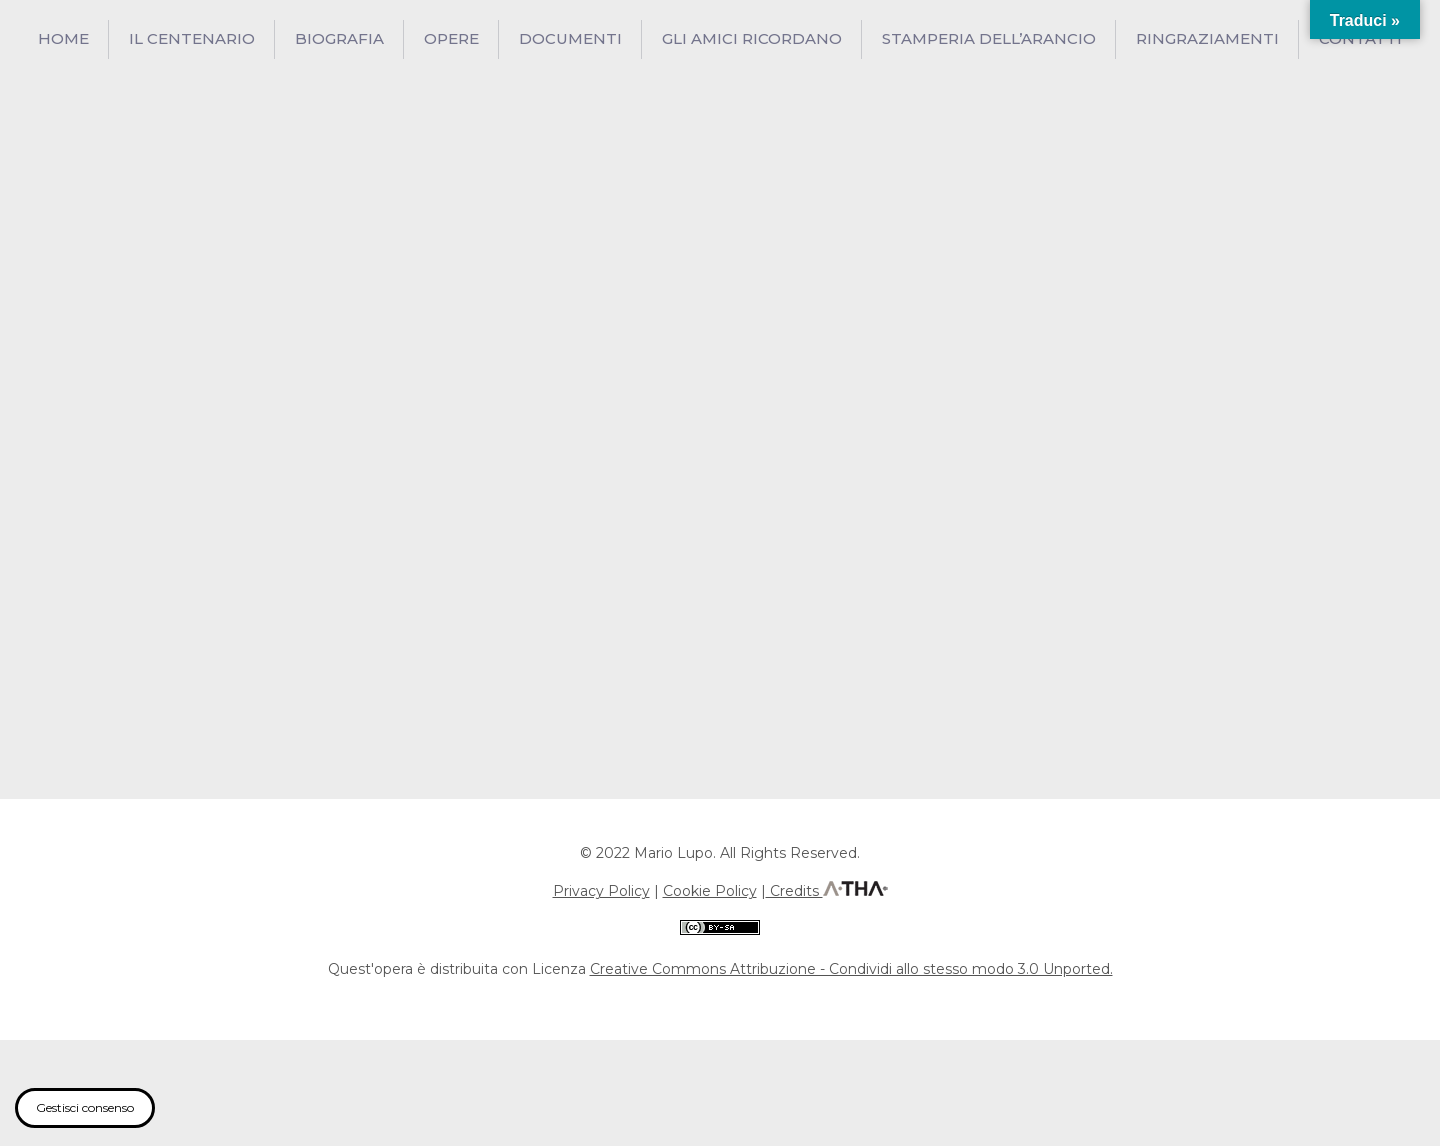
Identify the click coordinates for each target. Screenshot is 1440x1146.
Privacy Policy (601, 891)
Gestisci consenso (85, 1107)
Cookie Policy (710, 891)
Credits (794, 891)
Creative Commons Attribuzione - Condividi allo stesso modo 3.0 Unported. (851, 969)
